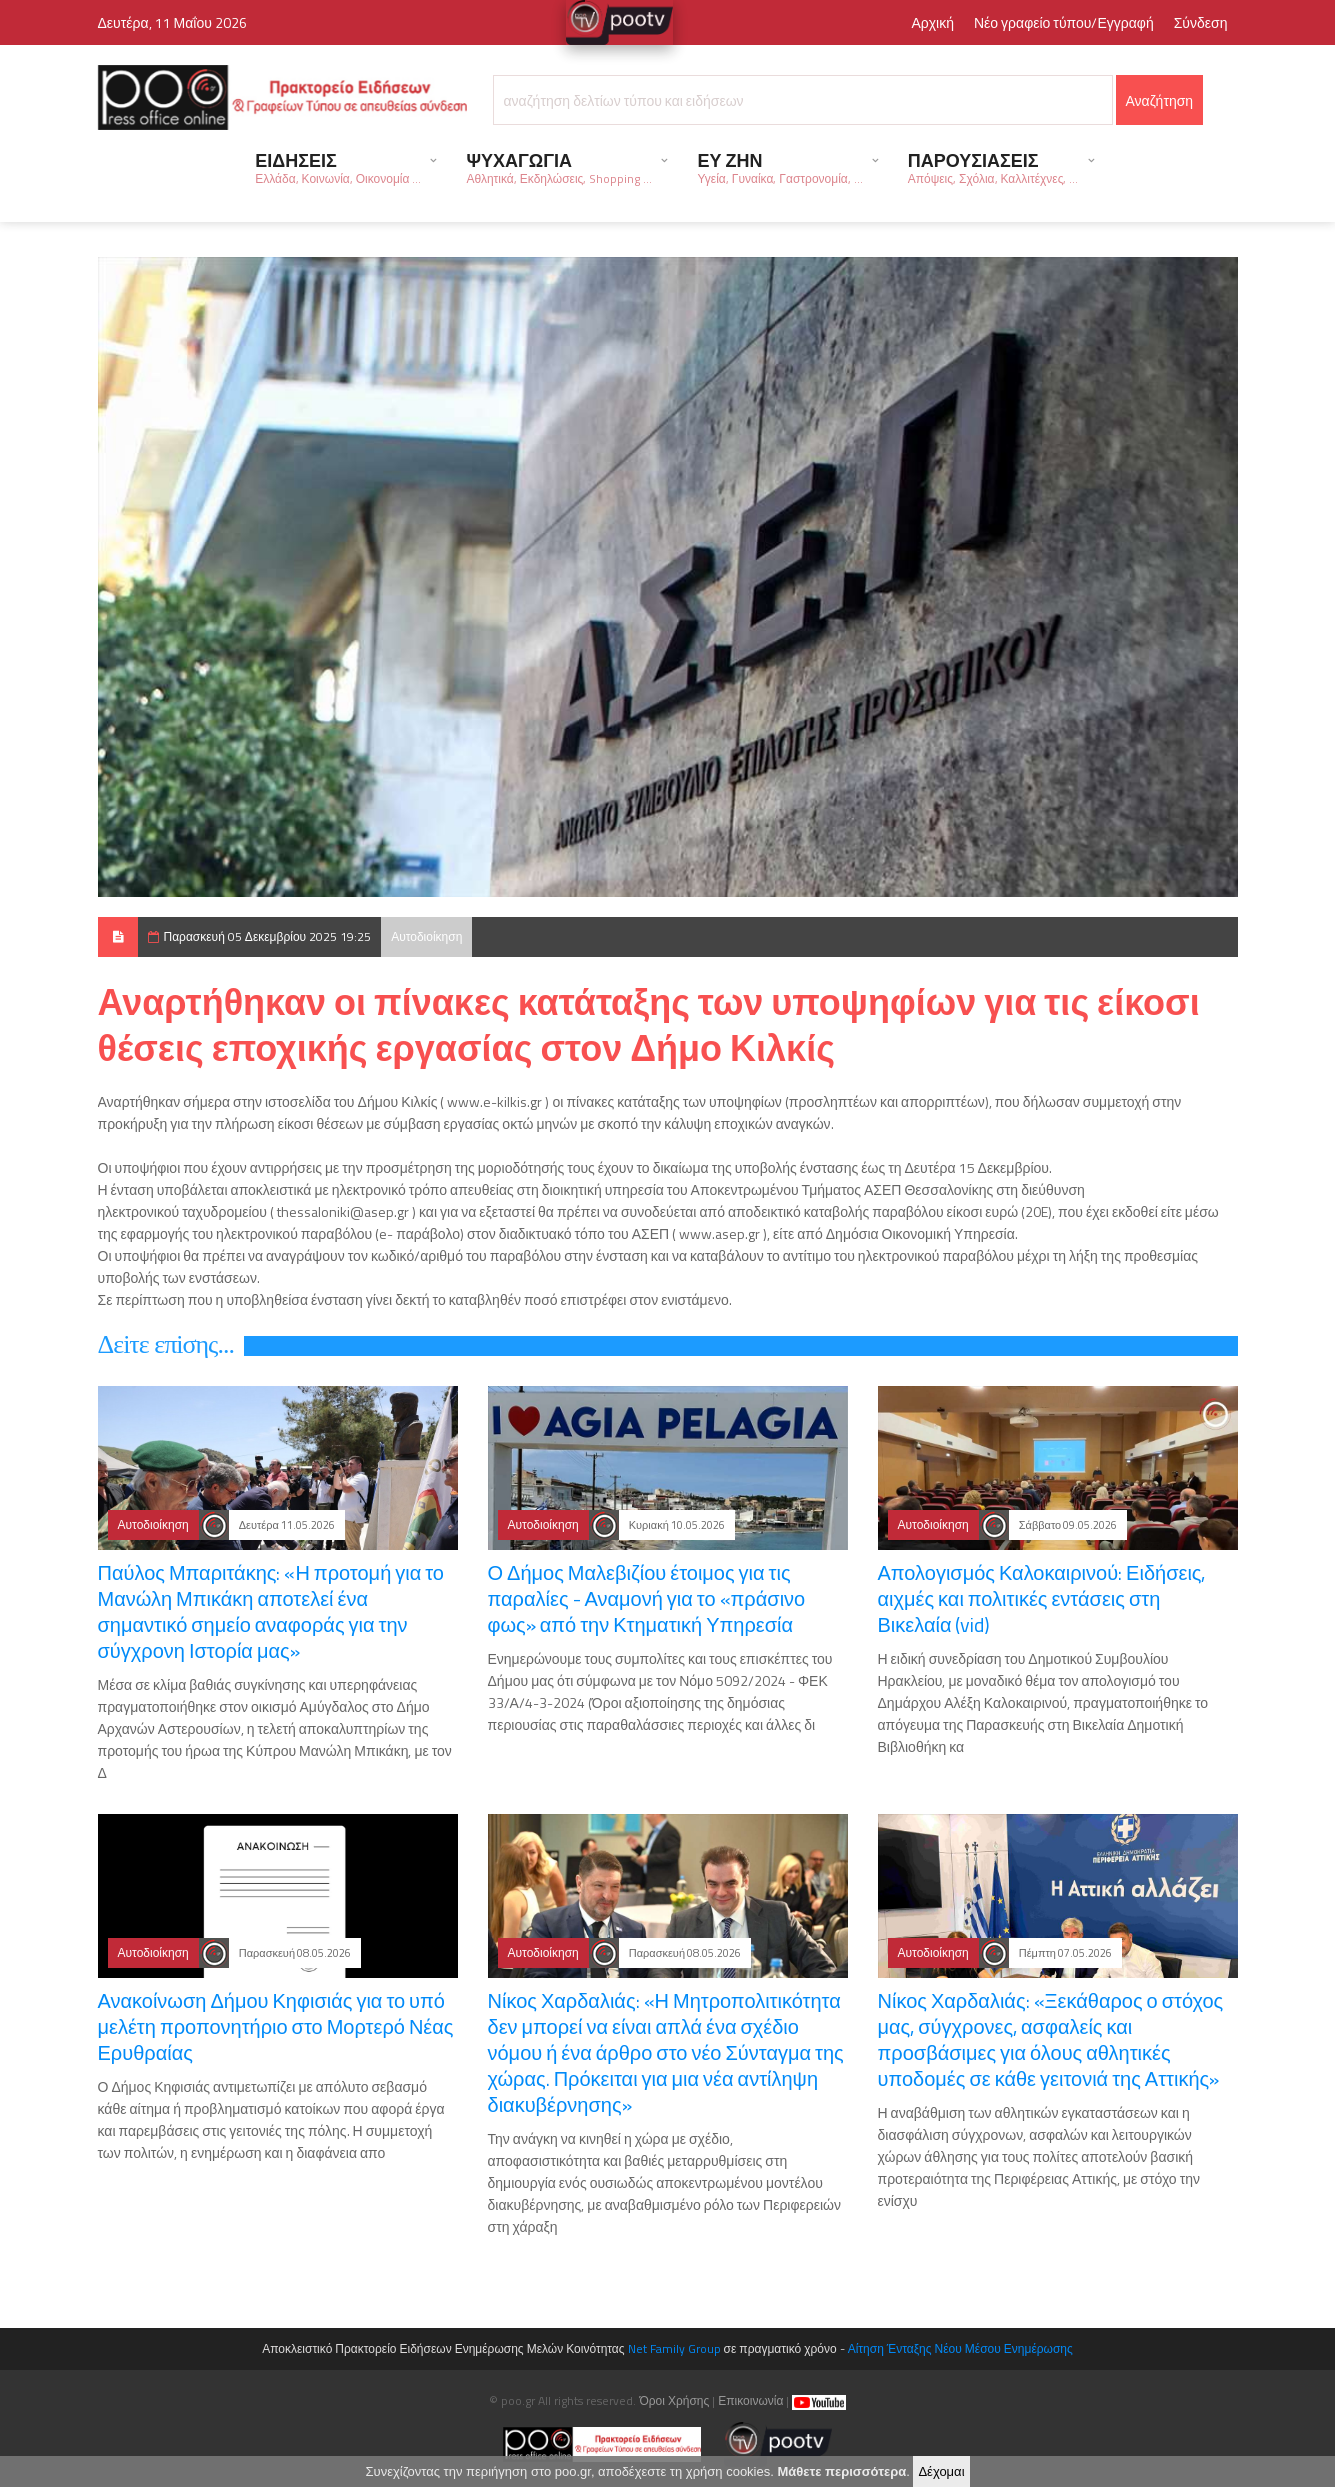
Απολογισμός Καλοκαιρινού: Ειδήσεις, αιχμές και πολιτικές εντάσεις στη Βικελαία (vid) (1042, 1598)
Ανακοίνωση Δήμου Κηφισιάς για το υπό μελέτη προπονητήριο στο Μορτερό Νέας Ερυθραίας (276, 2026)
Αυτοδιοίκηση (426, 936)
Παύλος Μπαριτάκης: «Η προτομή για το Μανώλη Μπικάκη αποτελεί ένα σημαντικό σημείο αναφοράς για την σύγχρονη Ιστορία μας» (271, 1611)
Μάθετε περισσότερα (841, 2471)
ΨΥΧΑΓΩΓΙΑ (559, 167)
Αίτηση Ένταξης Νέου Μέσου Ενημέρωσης (960, 2348)
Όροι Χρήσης (674, 2400)
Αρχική (932, 22)
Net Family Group (674, 2348)
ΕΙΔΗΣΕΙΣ (338, 167)
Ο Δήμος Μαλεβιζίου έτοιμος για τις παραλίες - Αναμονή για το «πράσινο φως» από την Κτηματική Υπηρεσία (647, 1598)
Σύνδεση (1201, 22)
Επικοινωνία (750, 2400)
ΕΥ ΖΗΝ (779, 167)
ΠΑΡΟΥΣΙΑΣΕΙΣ (993, 167)
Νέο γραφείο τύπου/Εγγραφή (1064, 22)
